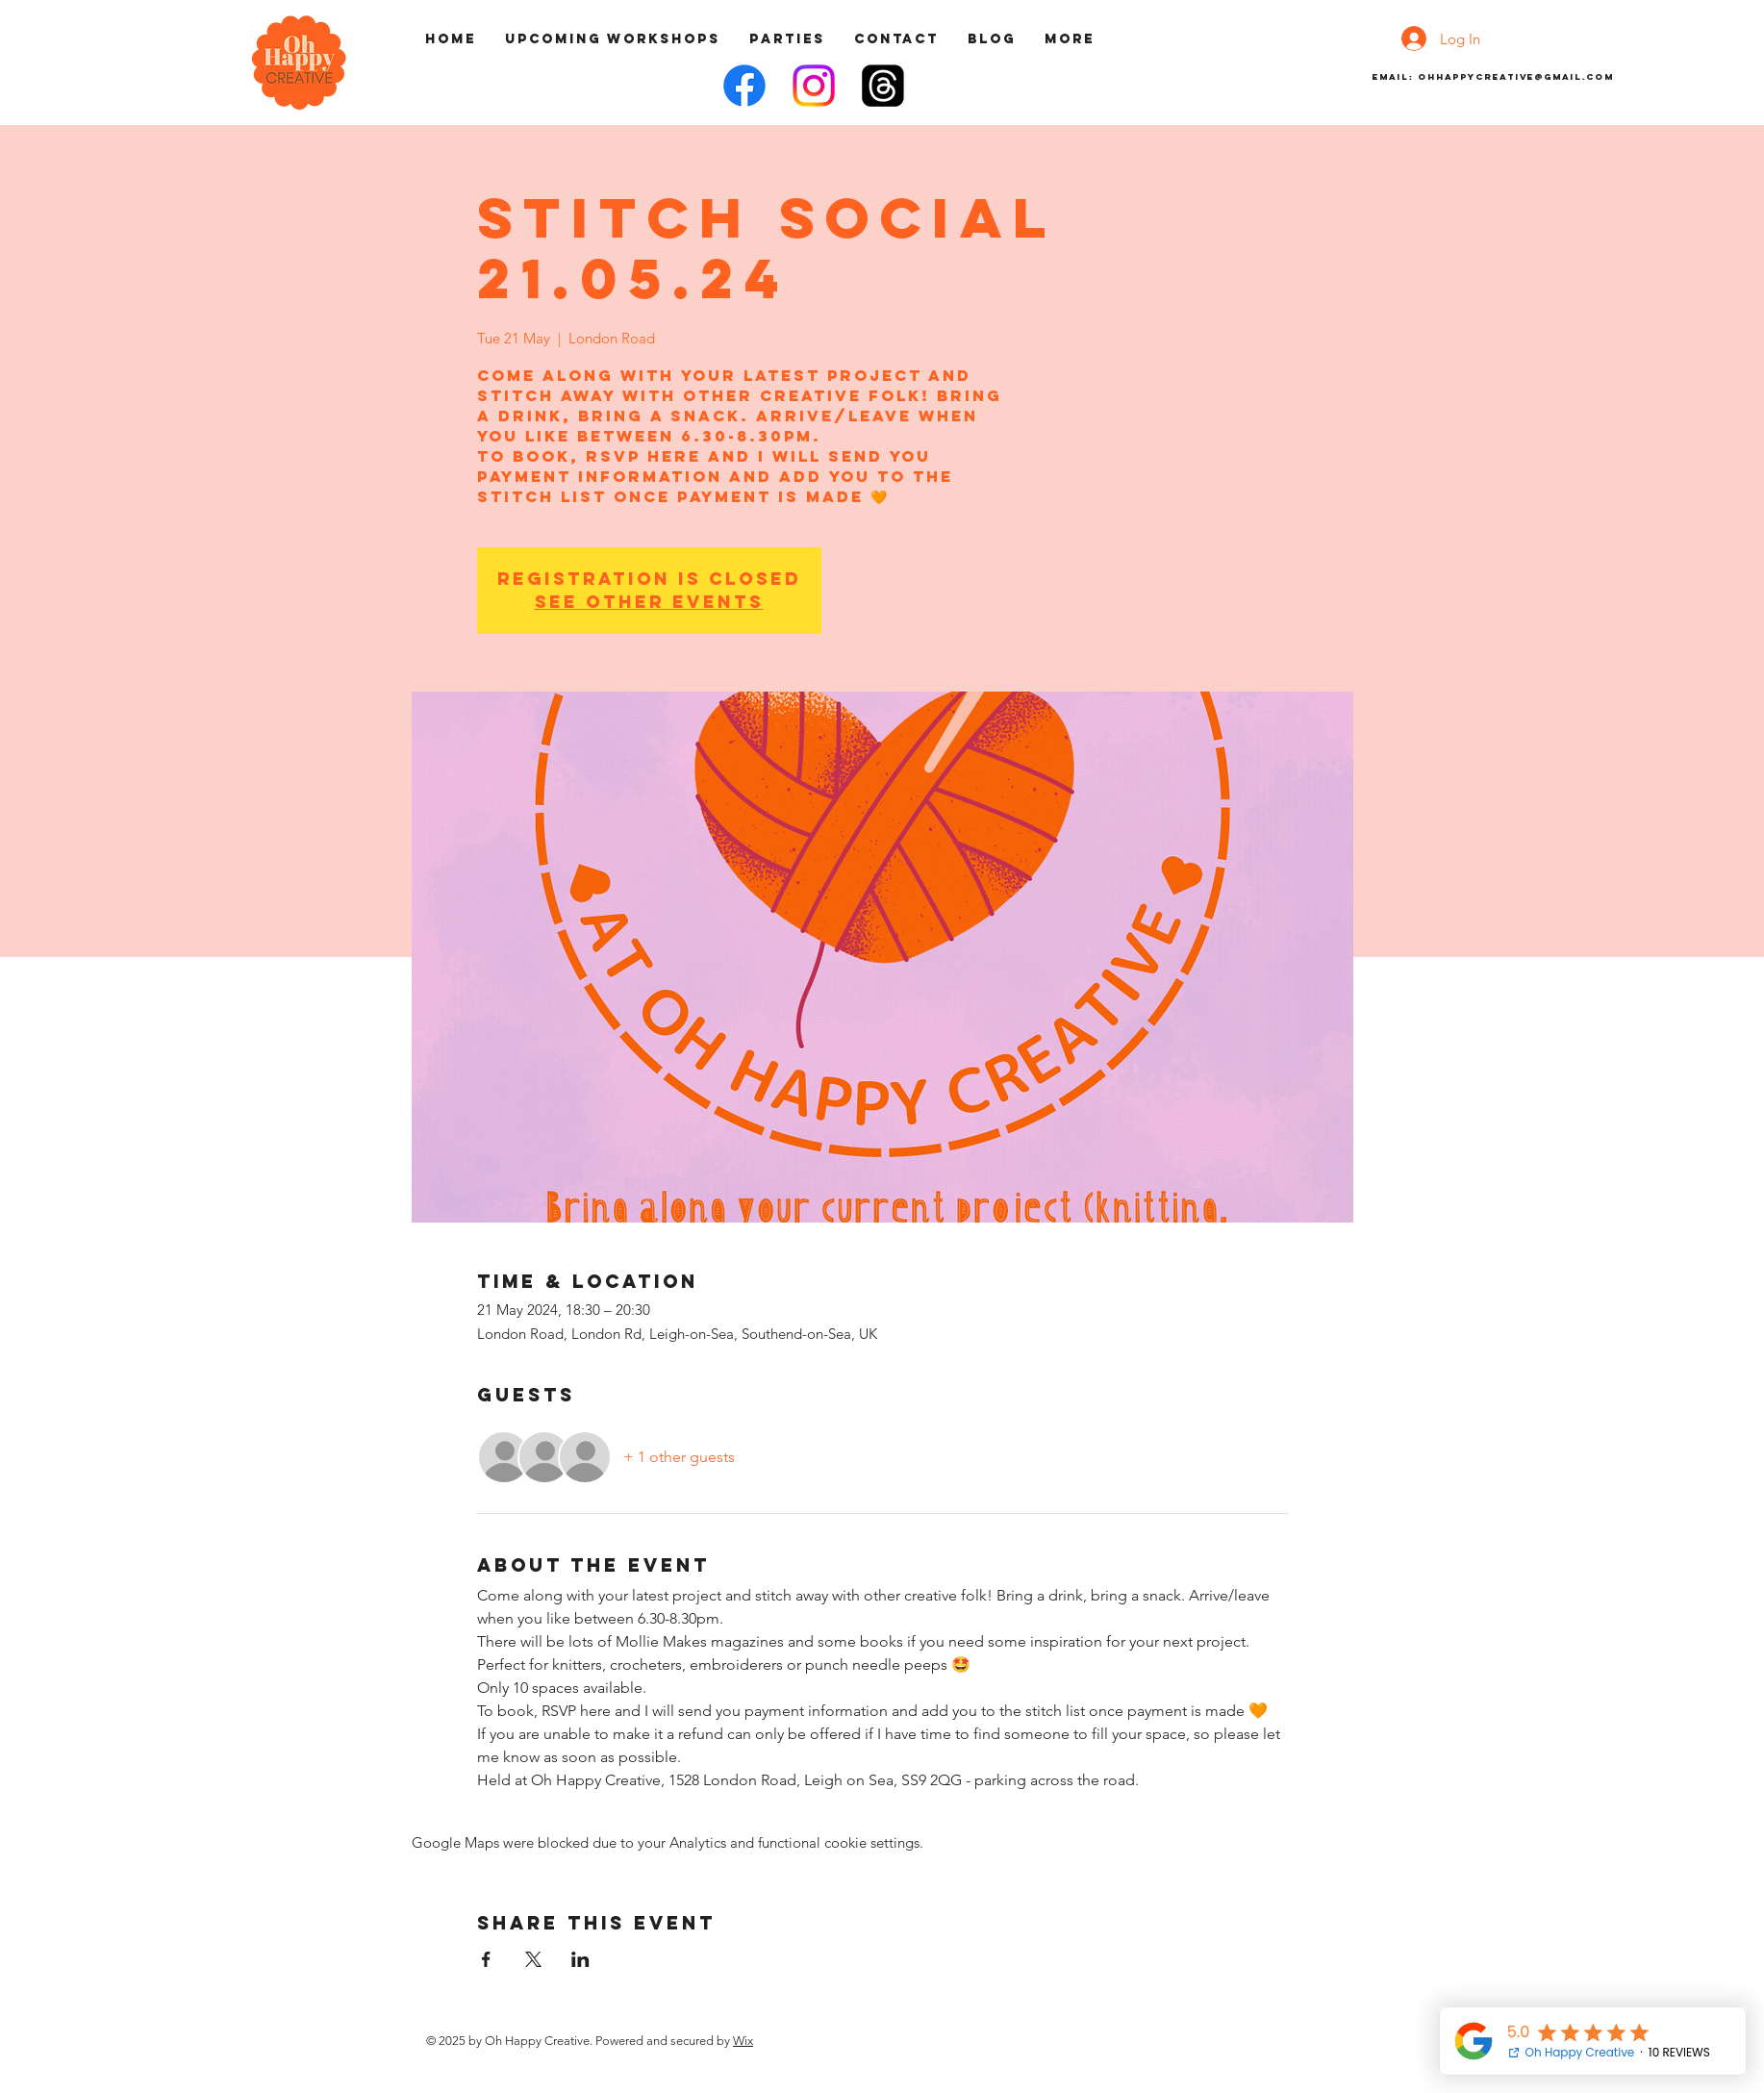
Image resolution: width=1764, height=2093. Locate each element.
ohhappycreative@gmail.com (1516, 76)
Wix (743, 2040)
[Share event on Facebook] (486, 1959)
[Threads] (883, 85)
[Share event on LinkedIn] (580, 1959)
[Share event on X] (533, 1959)
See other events (649, 602)
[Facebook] (744, 85)
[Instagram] (814, 85)
